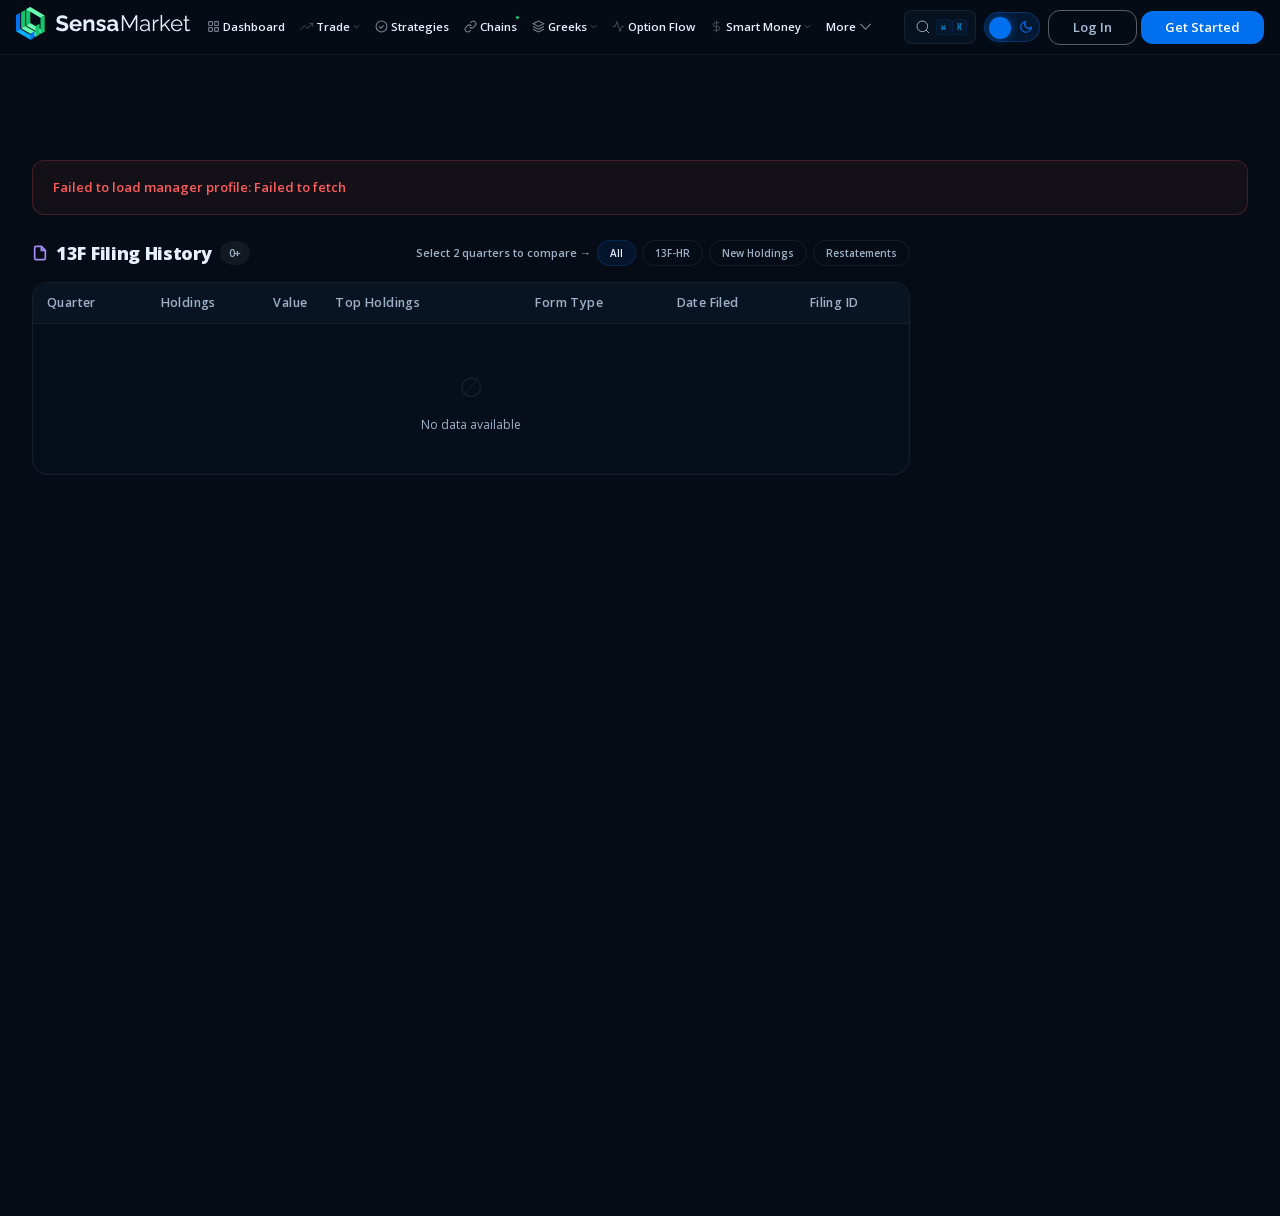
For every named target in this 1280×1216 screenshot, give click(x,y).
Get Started (1202, 27)
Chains (492, 24)
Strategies (412, 26)
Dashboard (246, 26)
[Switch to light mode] (1012, 27)
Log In (1092, 27)
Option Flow (653, 26)
